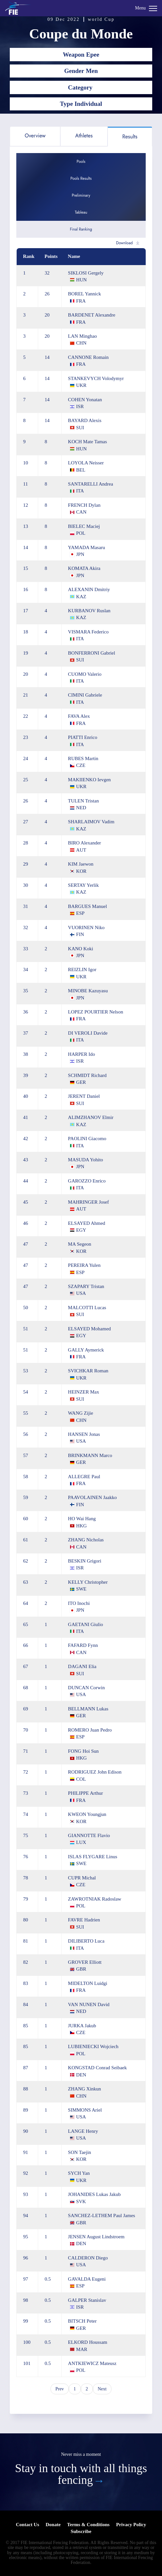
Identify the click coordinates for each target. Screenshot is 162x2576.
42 (25, 1138)
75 (25, 1835)
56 (25, 1434)
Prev (59, 2388)
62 (25, 1561)
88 (25, 2088)
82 (25, 1962)
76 (25, 1856)
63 (25, 1582)
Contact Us (27, 2524)
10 (25, 462)
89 (25, 2110)
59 (25, 1497)
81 (25, 1941)
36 (25, 1011)
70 (25, 1730)
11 (25, 484)
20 (47, 315)
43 (25, 1159)
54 (25, 1391)
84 (25, 2004)
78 (25, 1877)
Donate (53, 2524)
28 (25, 842)
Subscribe (81, 2531)
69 (25, 1708)
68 (25, 1687)
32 (47, 273)
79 (25, 1899)
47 (25, 1244)
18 (25, 631)
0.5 (48, 2279)
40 (25, 1096)
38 (25, 1054)
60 (25, 1518)
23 (25, 737)
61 (25, 1539)
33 (25, 948)
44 (25, 1180)
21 (25, 695)
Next (102, 2388)
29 (25, 864)
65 (25, 1624)
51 (25, 1328)
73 (25, 1793)
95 (25, 2236)
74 (25, 1814)
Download (124, 243)
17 (25, 610)
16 (25, 589)
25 (25, 779)
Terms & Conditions (88, 2524)
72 (25, 1772)
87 (25, 2067)
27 (25, 821)
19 (25, 653)
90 (25, 2131)
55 (25, 1413)
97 (25, 2279)
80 (25, 1919)
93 (25, 2194)
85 (25, 2025)
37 (25, 1033)
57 (25, 1455)
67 (25, 1666)
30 (25, 885)
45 (25, 1202)
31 (25, 906)
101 (27, 2363)
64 (25, 1603)
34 (25, 969)
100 (27, 2342)
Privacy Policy (131, 2524)
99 (25, 2321)
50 (25, 1307)
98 (25, 2300)
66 (25, 1645)
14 (47, 357)
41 (25, 1117)
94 (25, 2215)
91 (25, 2152)
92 (25, 2173)
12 (25, 505)
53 (25, 1370)
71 (25, 1751)
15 (25, 568)
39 (25, 1075)
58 (25, 1476)
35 (25, 990)
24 (25, 758)
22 (25, 716)
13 (25, 526)
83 (25, 1983)
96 (25, 2257)
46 (25, 1223)
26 (47, 293)
